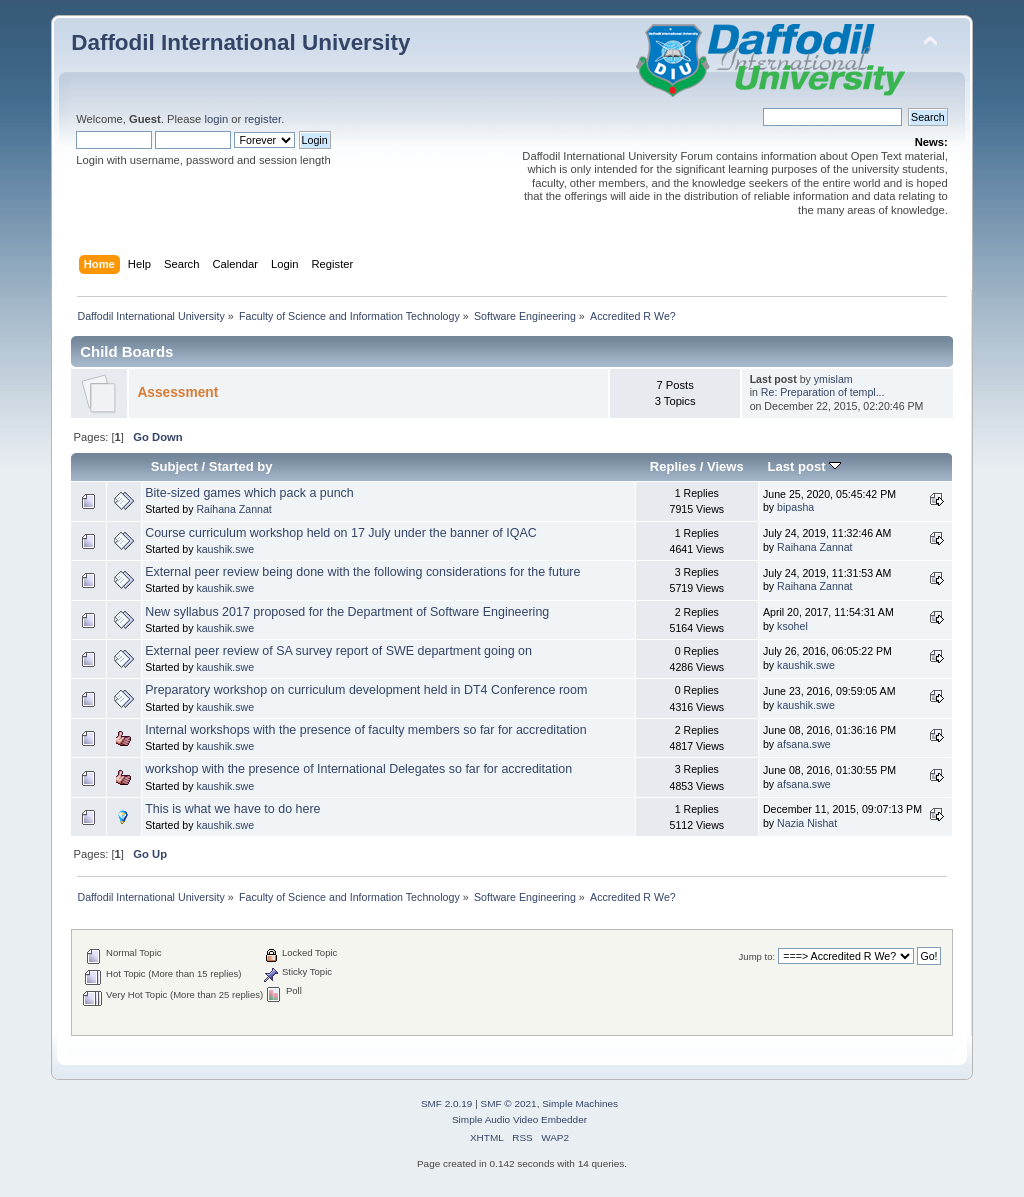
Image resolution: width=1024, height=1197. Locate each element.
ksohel (792, 626)
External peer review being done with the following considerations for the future (362, 572)
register (262, 119)
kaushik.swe (225, 549)
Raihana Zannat (233, 509)
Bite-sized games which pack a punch (249, 493)
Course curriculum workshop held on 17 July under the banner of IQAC (341, 533)
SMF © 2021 (509, 1103)
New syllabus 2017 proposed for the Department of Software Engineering (347, 612)
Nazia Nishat (807, 823)
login (216, 119)
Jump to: (757, 956)
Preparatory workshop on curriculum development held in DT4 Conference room (366, 690)
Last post (805, 466)
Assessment (177, 392)
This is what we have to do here (232, 809)
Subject (174, 466)
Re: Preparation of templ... (823, 392)
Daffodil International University (240, 42)
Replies (673, 466)
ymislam (833, 379)
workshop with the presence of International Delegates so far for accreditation (358, 769)
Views (725, 466)
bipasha (795, 507)
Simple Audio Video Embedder (519, 1119)
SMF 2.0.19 (447, 1103)
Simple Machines (580, 1103)
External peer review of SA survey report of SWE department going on (338, 651)
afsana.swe (804, 744)
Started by (241, 466)
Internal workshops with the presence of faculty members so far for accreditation (365, 730)
